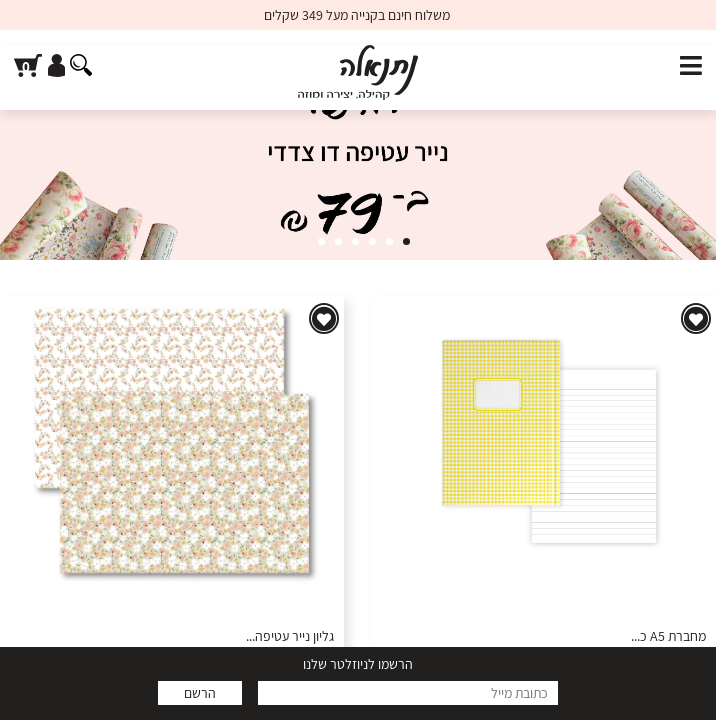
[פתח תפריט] (691, 66)
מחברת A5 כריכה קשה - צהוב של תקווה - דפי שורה (573, 636)
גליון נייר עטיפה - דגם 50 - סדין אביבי (239, 636)
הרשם (200, 693)
